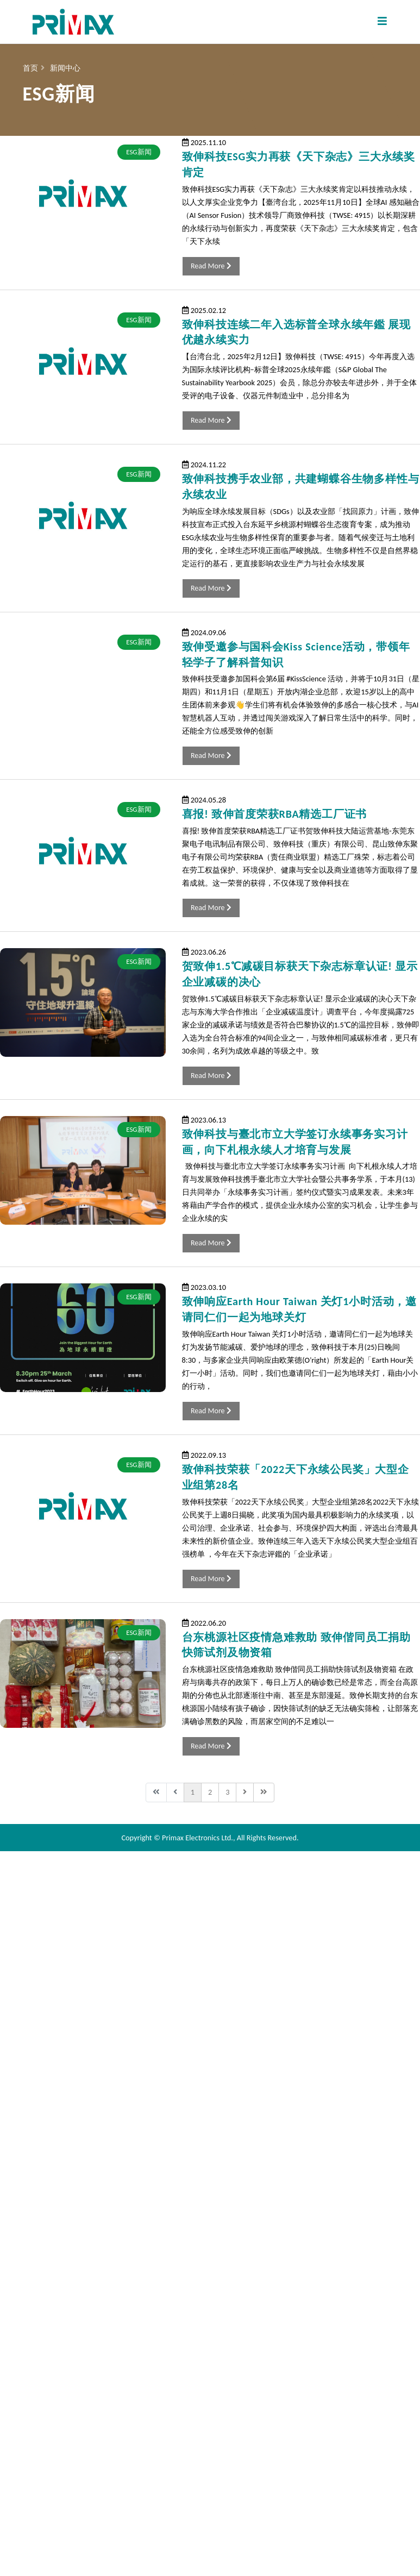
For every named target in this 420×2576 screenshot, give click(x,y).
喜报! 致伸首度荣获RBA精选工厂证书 (274, 813)
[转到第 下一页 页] (245, 1792)
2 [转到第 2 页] (210, 1792)
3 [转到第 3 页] (227, 1792)
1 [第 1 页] (193, 1792)
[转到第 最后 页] (263, 1792)
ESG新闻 (138, 152)
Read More (211, 266)
